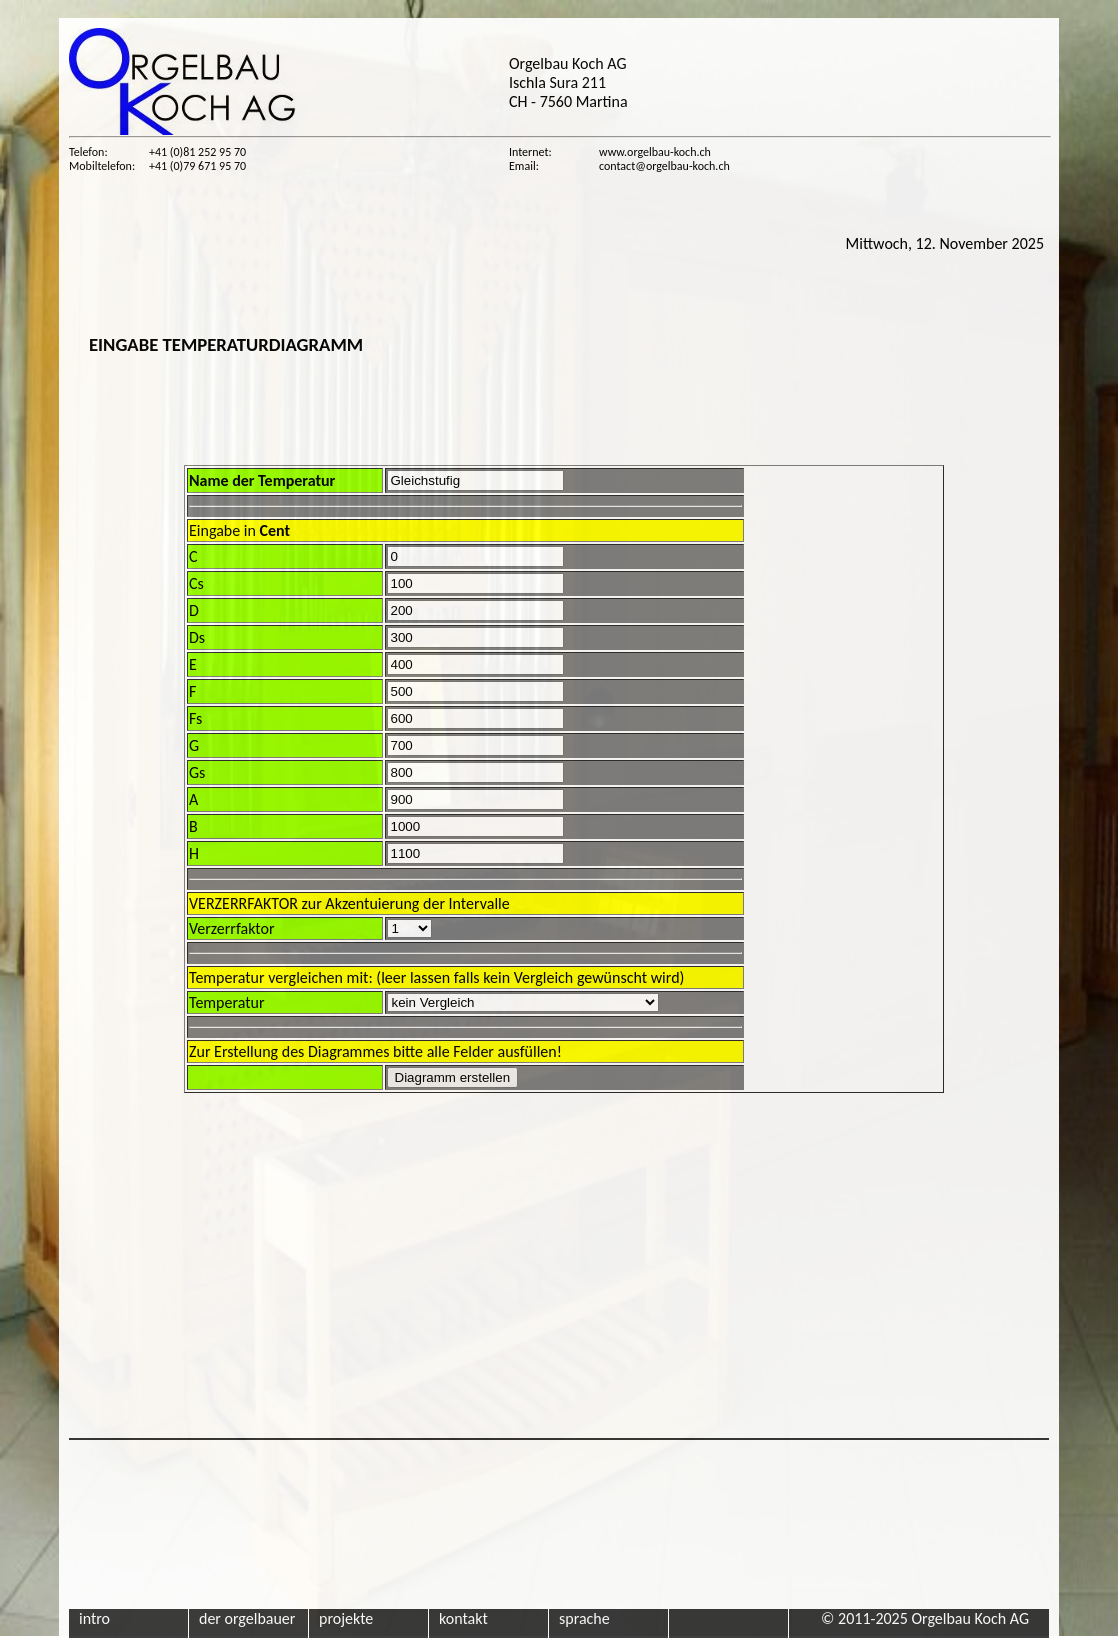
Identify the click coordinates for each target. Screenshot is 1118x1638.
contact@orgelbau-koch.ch (664, 166)
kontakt (463, 1618)
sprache (584, 1618)
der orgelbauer (247, 1618)
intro (94, 1618)
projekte (346, 1618)
